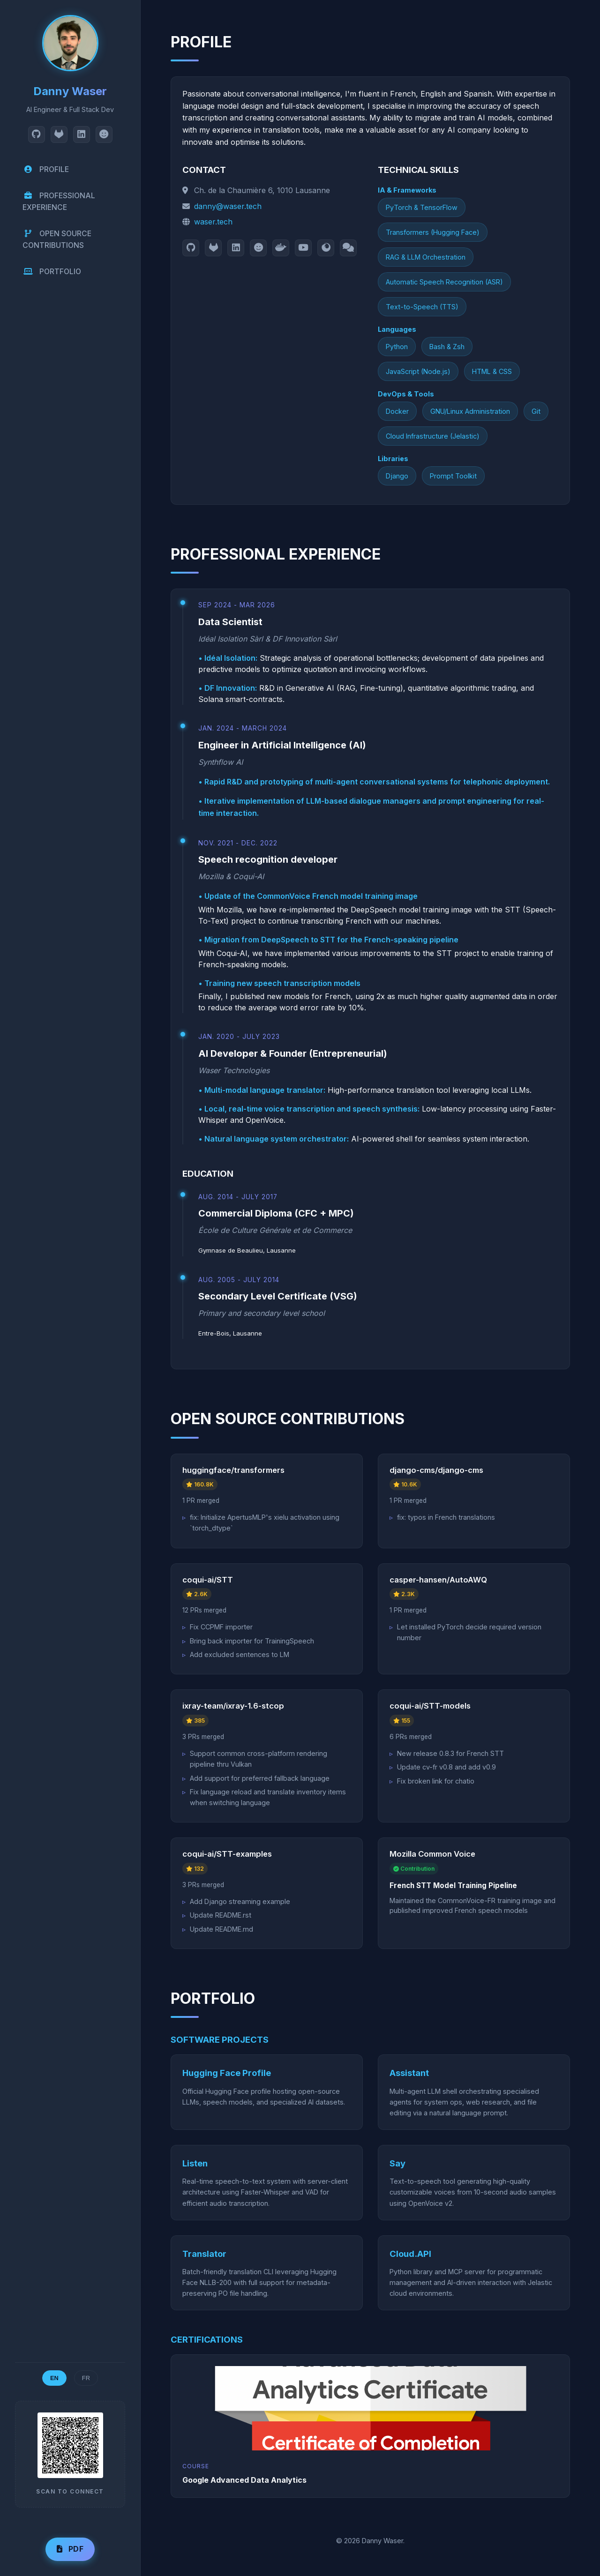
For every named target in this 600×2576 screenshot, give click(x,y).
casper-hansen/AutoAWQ (438, 1579)
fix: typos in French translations (446, 1517)
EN (54, 2378)
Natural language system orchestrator (275, 1138)
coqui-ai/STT (207, 1579)
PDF (70, 2549)
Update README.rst (220, 1915)
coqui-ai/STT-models (430, 1705)
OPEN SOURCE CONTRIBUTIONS (57, 241)
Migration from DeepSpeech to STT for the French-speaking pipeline (331, 939)
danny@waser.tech (228, 206)
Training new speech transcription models (282, 983)
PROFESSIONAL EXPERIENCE (59, 202)
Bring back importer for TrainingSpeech (252, 1641)
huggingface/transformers (233, 1470)
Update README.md (221, 1929)
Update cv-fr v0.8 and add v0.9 (446, 1767)
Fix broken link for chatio (435, 1781)
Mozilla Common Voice (432, 1854)
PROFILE (46, 169)
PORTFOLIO (52, 274)
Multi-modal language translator (263, 1090)
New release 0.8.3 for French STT (450, 1753)
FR (86, 2378)
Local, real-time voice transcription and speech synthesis (311, 1108)
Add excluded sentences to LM (239, 1654)
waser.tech (213, 221)
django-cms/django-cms (436, 1470)
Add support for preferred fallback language (260, 1778)
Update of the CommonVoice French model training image (311, 896)
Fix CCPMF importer (221, 1627)
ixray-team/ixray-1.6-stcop (233, 1705)
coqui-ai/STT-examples (227, 1854)
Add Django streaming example (240, 1901)
